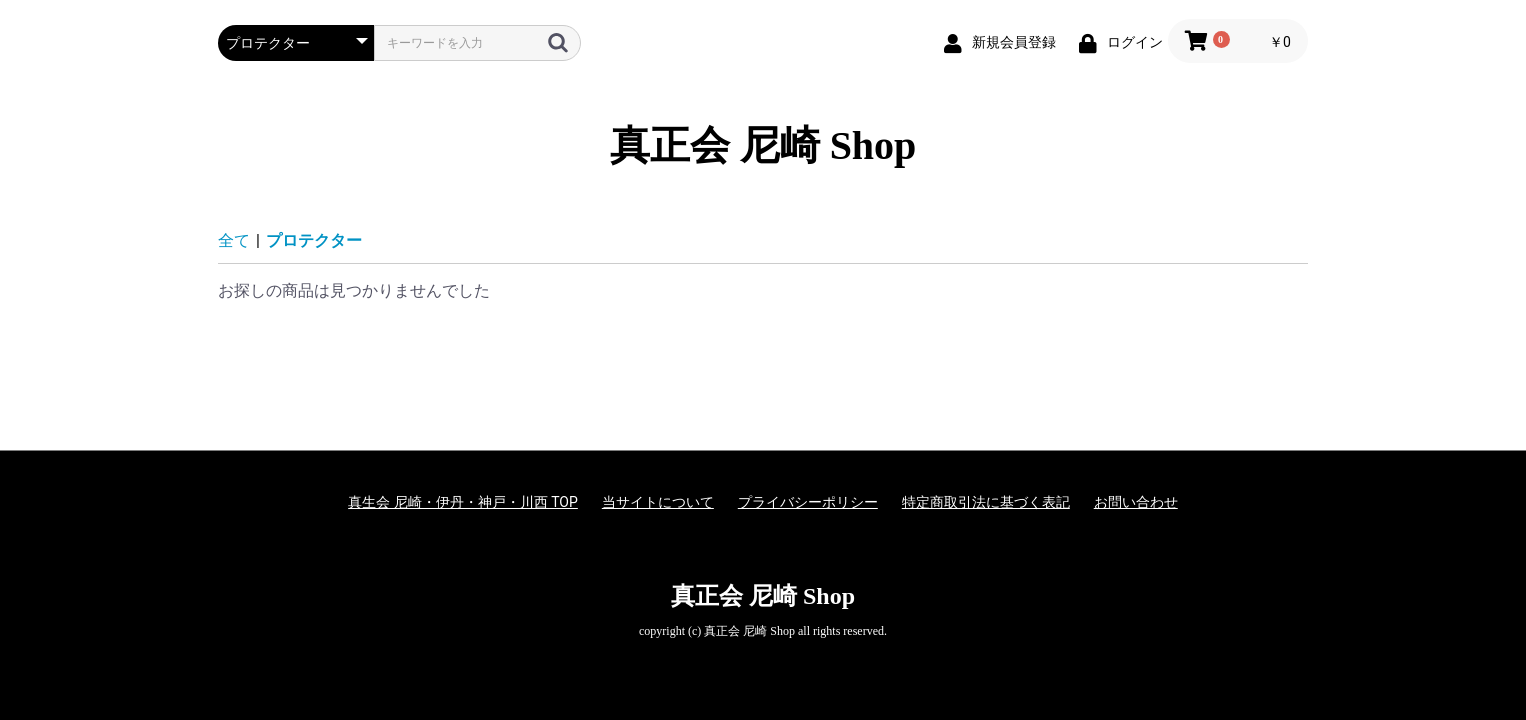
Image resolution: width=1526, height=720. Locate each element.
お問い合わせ (1136, 502)
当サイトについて (658, 502)
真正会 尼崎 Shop (763, 145)
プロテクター (314, 240)
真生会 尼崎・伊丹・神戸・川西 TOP (463, 502)
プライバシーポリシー (808, 502)
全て (234, 240)
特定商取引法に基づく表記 (986, 502)
